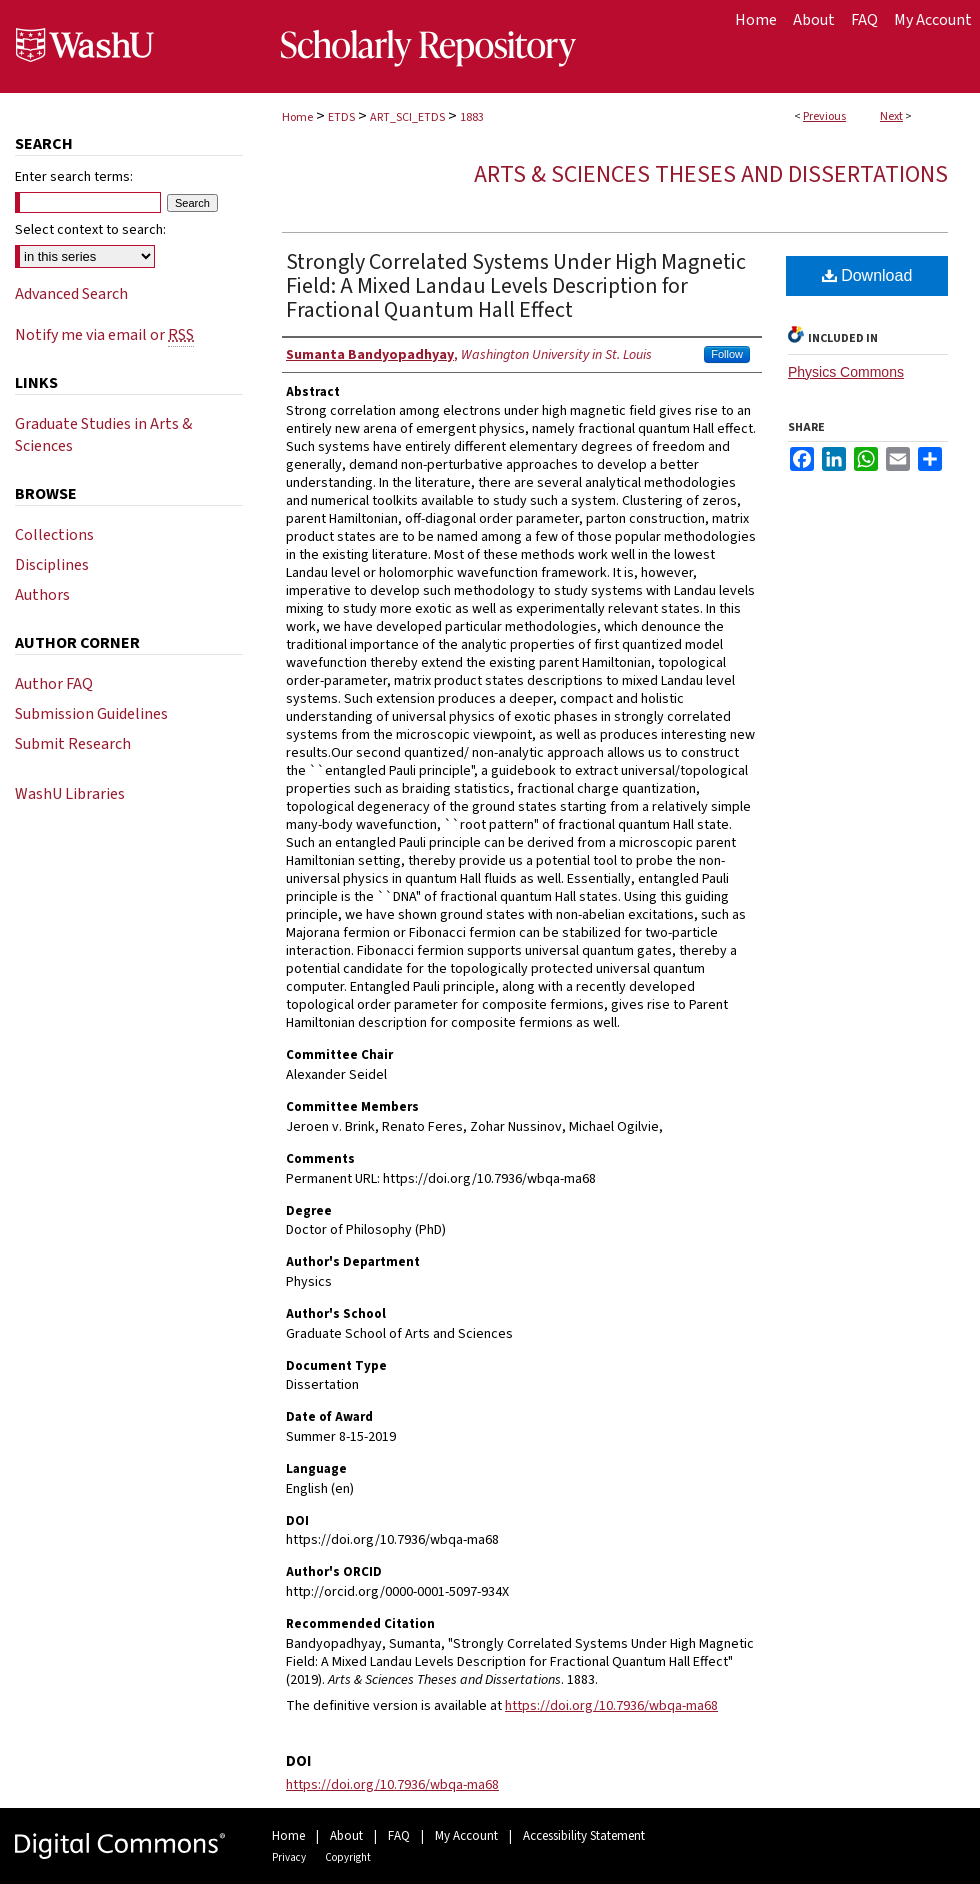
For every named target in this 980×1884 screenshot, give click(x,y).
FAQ (399, 1836)
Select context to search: (90, 230)
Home (297, 117)
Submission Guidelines (91, 714)
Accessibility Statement (584, 1836)
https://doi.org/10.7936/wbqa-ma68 (611, 1706)
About (346, 1836)
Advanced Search (71, 294)
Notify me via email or (104, 335)
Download (867, 275)
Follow (727, 354)
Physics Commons (846, 372)
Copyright (348, 1857)
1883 (472, 117)
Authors (42, 595)
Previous (824, 116)
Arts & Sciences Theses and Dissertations (711, 174)
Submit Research (73, 744)
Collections (54, 535)
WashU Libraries (70, 794)
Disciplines (52, 565)
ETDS (341, 117)
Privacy (289, 1857)
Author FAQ (54, 684)
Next (891, 116)
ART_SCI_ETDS (407, 117)
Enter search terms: (74, 177)
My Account (466, 1836)
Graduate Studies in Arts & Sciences (103, 435)
